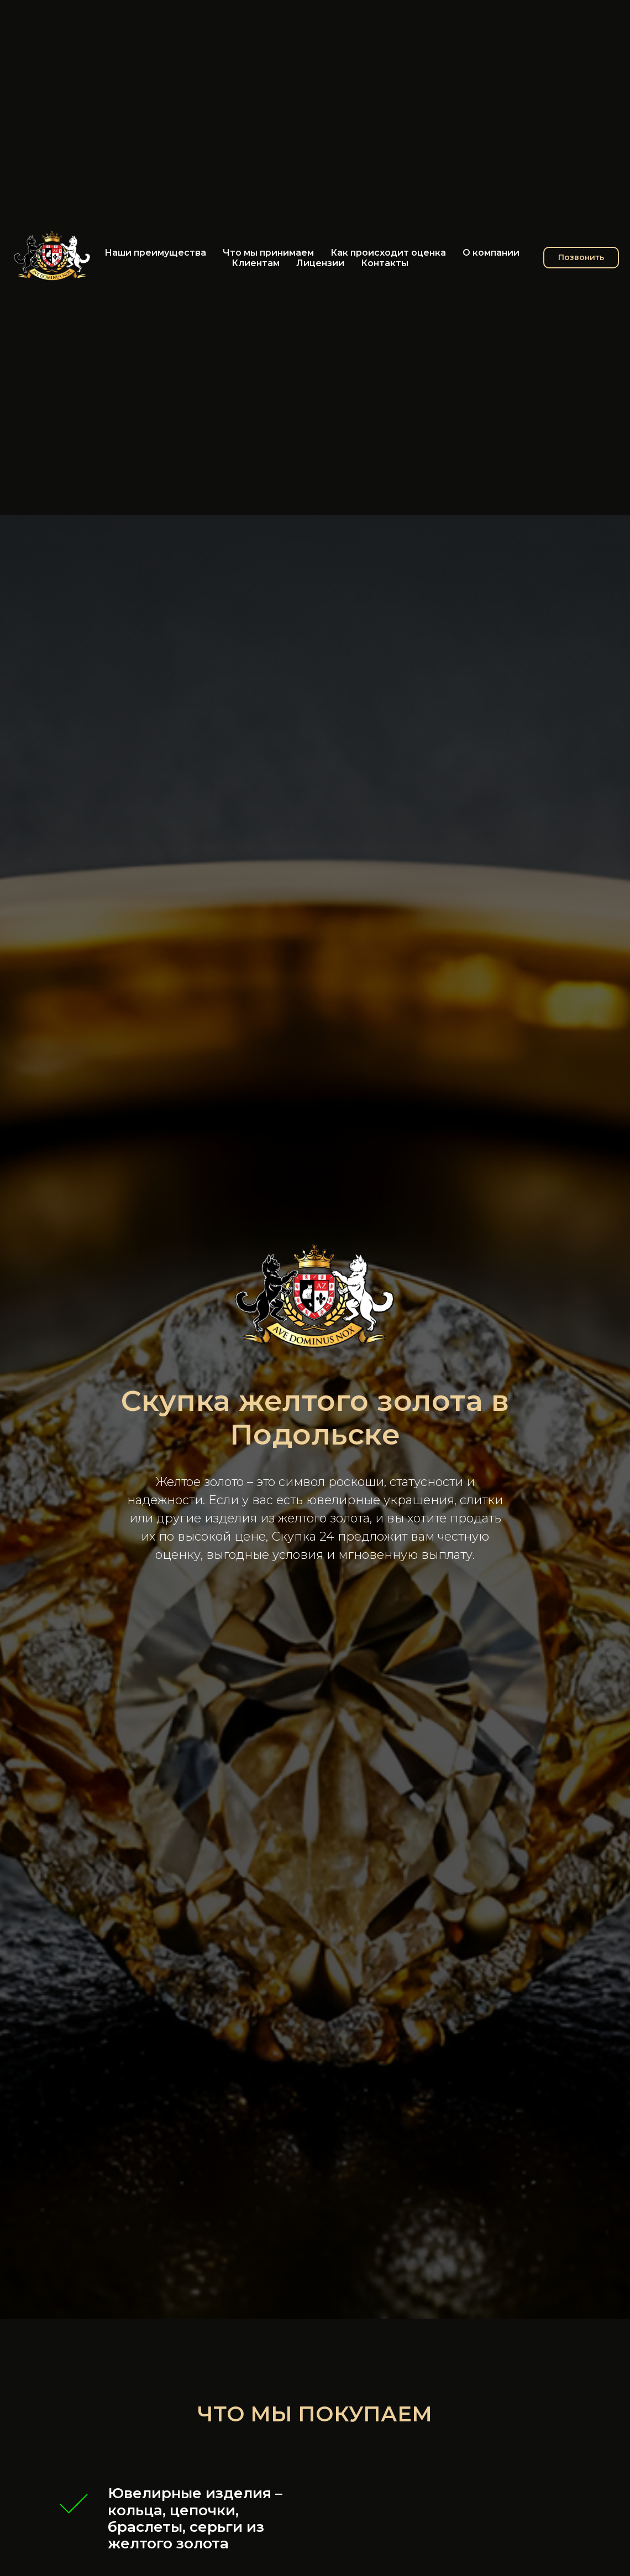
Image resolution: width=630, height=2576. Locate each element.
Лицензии (320, 263)
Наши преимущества (155, 252)
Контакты (384, 263)
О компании (491, 252)
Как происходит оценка (388, 252)
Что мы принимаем (268, 252)
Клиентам (256, 263)
